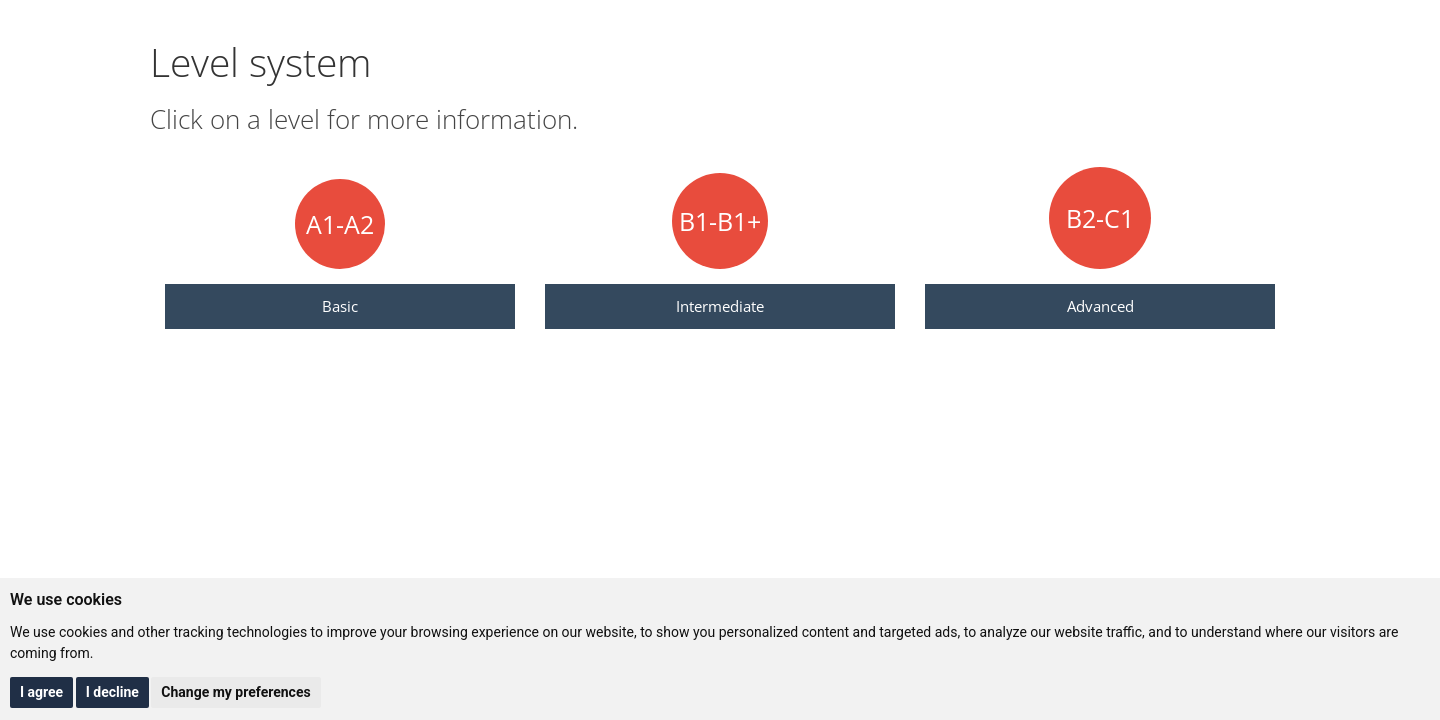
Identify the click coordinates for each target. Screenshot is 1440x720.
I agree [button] (41, 692)
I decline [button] (112, 692)
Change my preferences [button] (235, 692)
